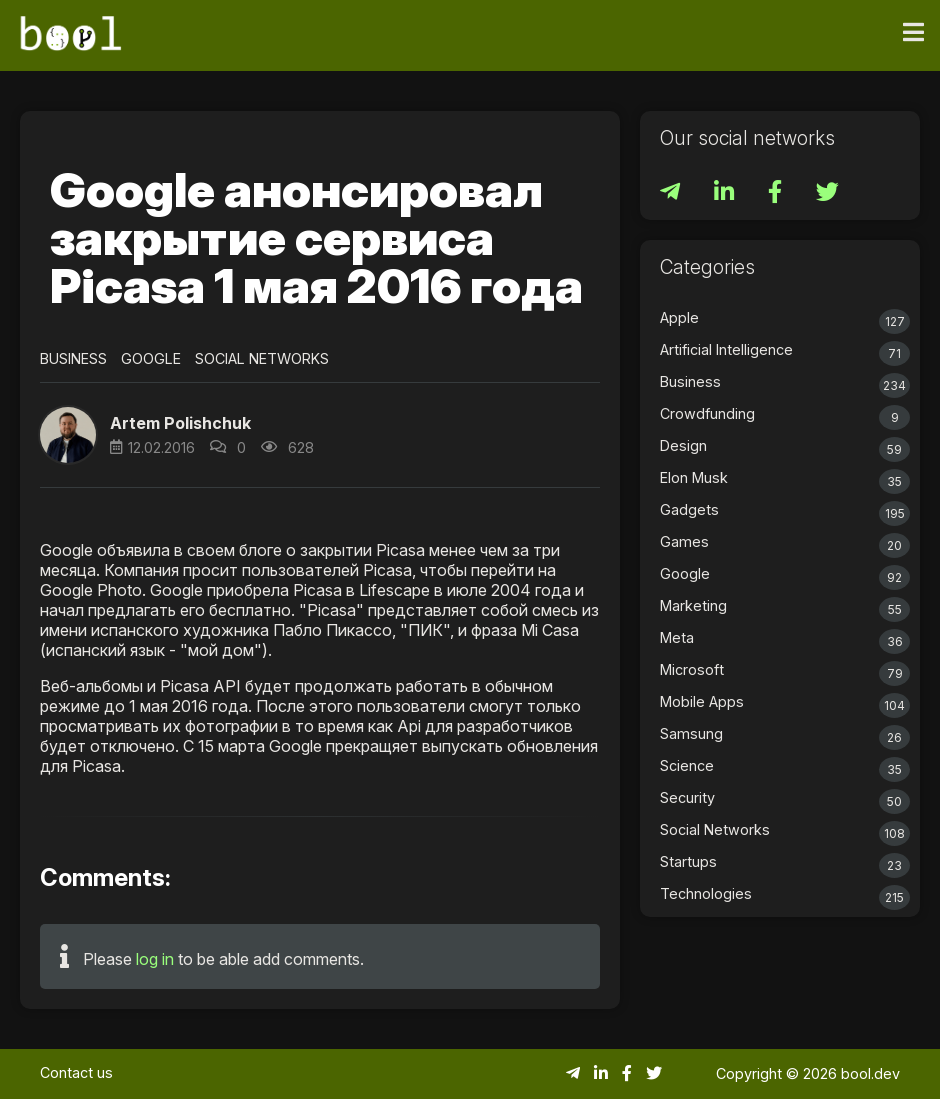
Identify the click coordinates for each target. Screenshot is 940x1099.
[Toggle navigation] (913, 33)
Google (151, 358)
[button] (68, 435)
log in (155, 959)
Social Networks (262, 358)
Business (73, 358)
